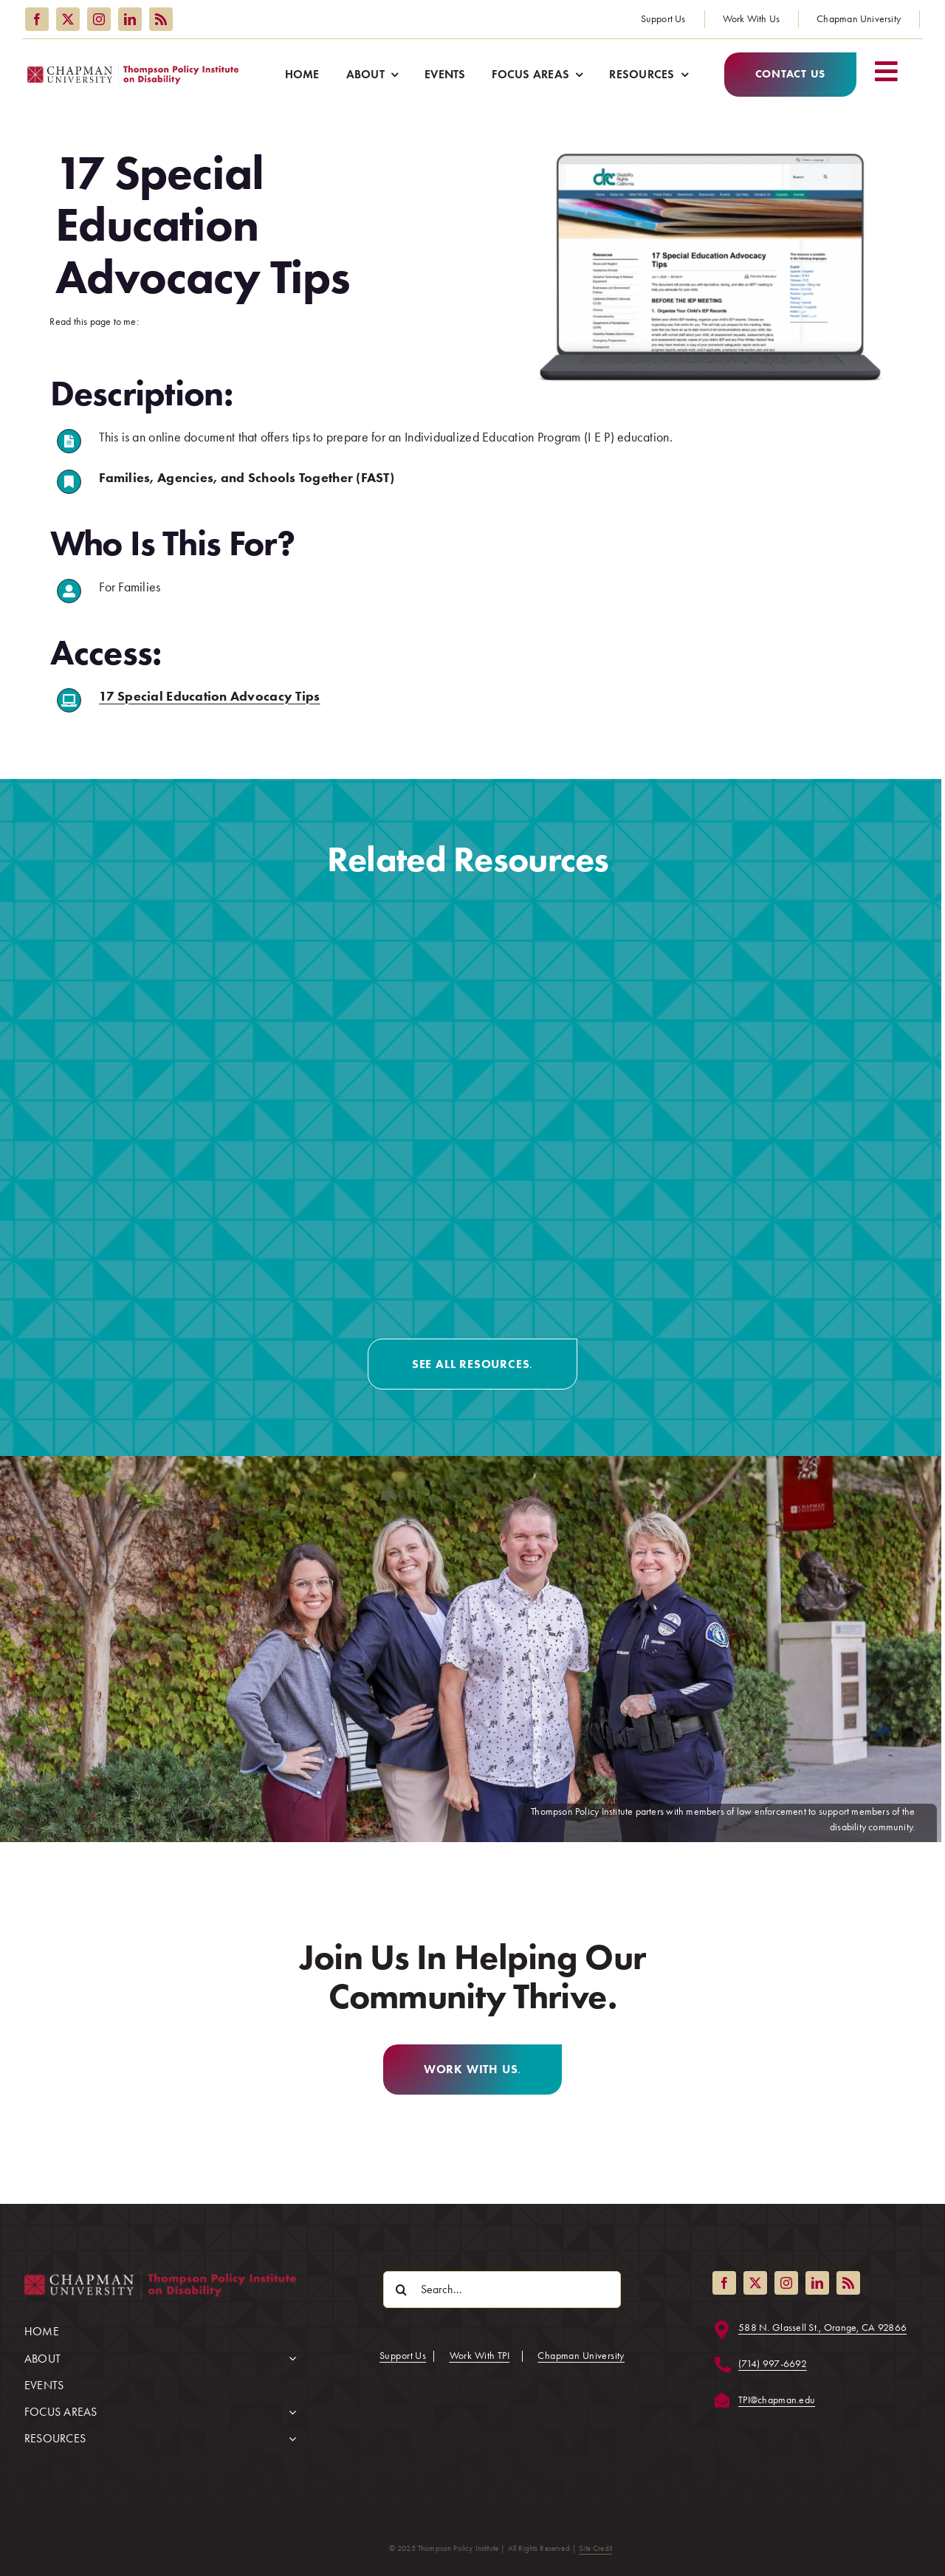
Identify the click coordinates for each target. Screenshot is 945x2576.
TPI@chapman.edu (776, 2400)
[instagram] (99, 19)
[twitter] (68, 19)
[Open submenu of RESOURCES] (289, 2432)
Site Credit (595, 2548)
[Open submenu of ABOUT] (289, 2353)
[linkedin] (130, 19)
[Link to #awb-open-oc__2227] (891, 71)
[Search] (401, 2289)
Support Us (402, 2355)
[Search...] (502, 2289)
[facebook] (37, 19)
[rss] (161, 19)
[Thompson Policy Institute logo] (132, 70)
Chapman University (581, 2355)
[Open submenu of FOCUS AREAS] (289, 2406)
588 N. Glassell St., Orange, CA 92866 (822, 2327)
